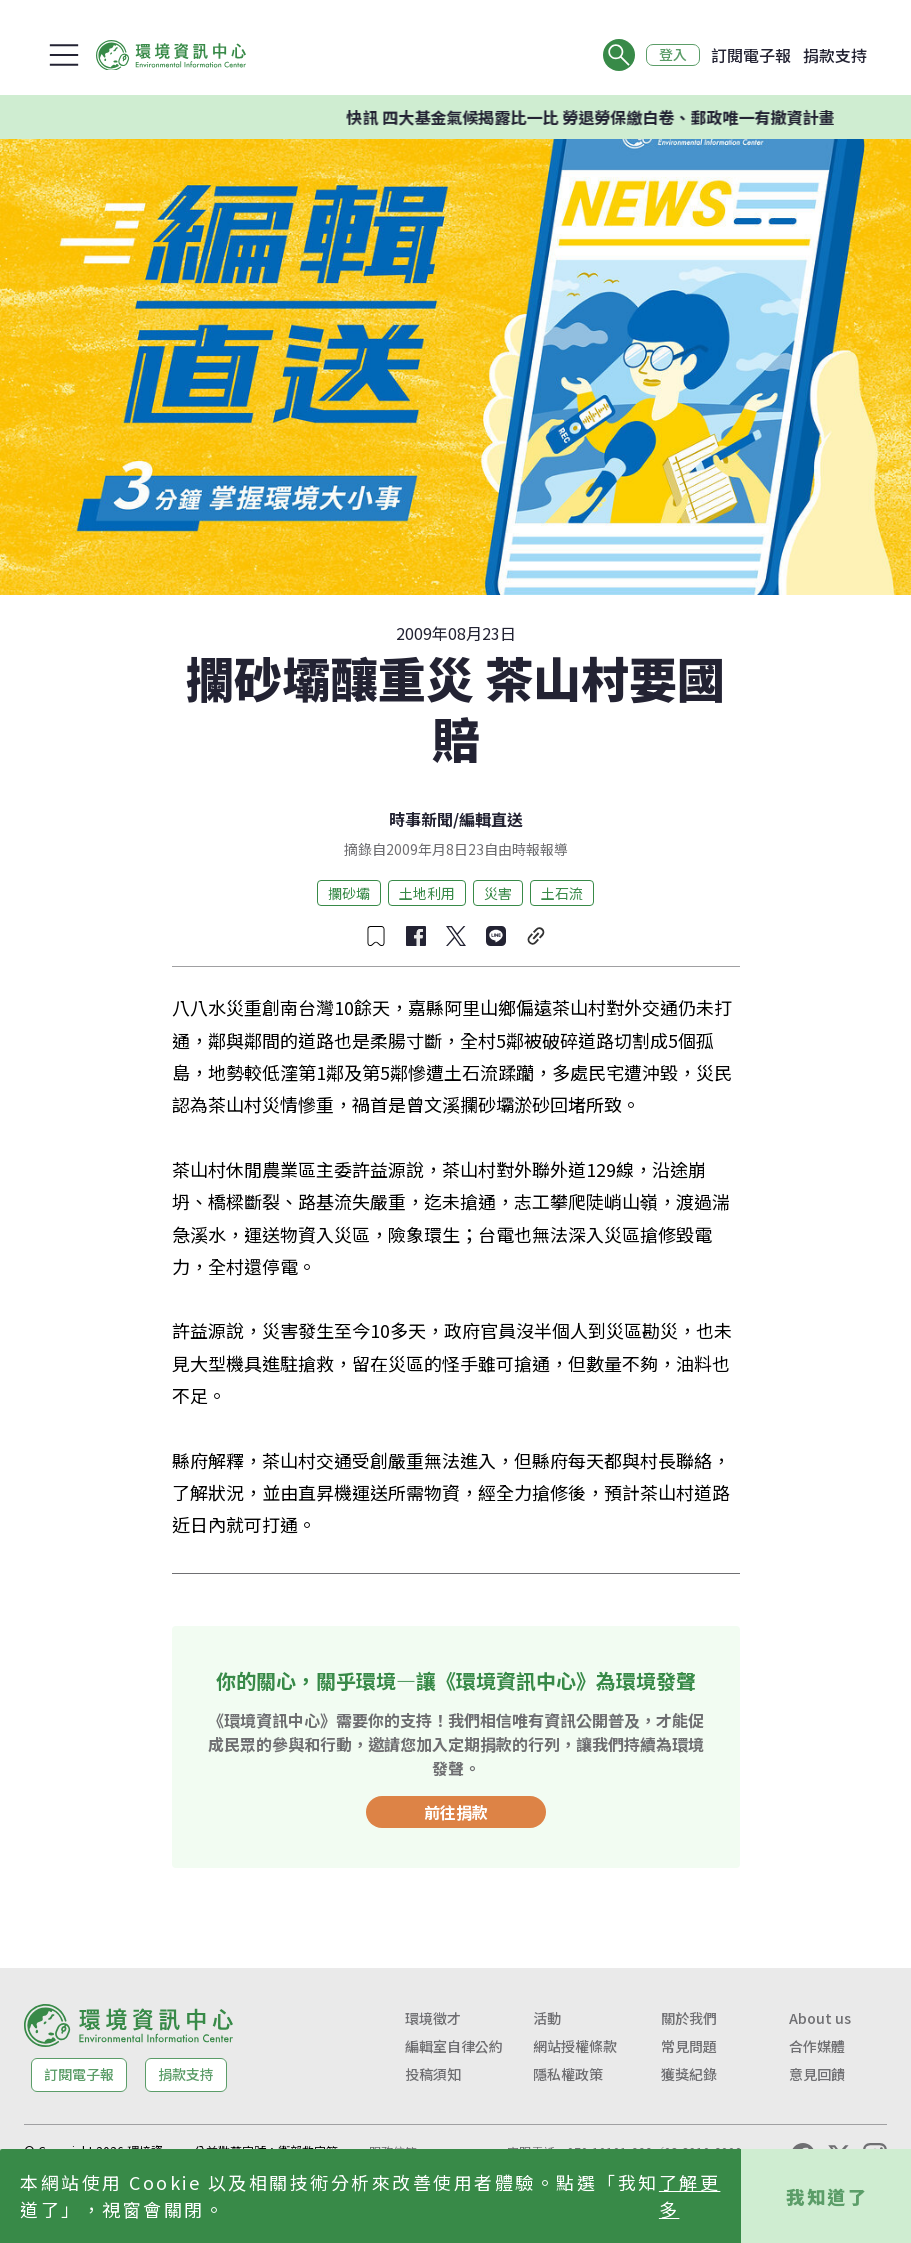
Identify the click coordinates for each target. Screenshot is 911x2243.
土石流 (562, 893)
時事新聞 (421, 819)
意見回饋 (817, 2074)
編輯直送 (491, 819)
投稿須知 (433, 2074)
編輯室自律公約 (454, 2046)
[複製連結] (536, 936)
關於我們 (689, 2018)
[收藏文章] (376, 936)
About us (820, 2018)
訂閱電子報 (751, 55)
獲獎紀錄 (689, 2074)
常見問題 (689, 2046)
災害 (498, 893)
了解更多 (690, 2195)
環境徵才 (433, 2018)
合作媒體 (817, 2046)
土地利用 (427, 893)
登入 (673, 55)
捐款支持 (835, 55)
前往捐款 (456, 1812)
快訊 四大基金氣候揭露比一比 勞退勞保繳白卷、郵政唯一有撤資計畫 (620, 117)
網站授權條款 (575, 2046)
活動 (547, 2018)
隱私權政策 (568, 2074)
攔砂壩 (349, 893)
